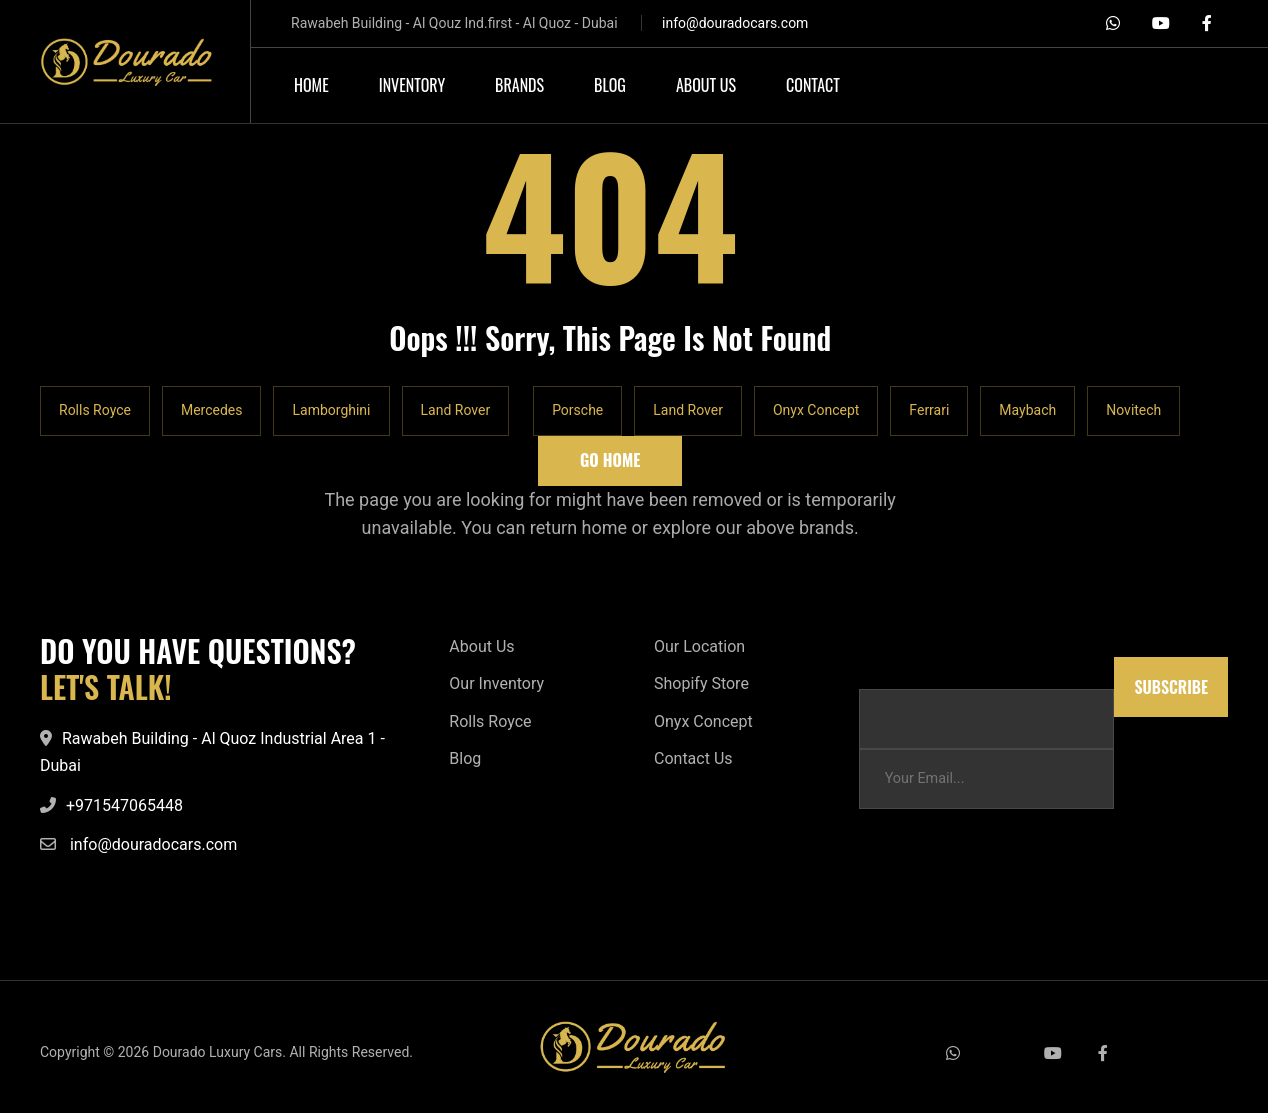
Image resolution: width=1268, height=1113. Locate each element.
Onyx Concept (816, 410)
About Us (481, 646)
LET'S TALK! (106, 687)
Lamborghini (331, 410)
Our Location (699, 646)
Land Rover (456, 410)
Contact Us (693, 758)
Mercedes (212, 410)
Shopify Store (701, 683)
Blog (465, 758)
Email (877, 666)
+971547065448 (124, 805)
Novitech (1133, 410)
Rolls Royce (95, 410)
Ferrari (929, 410)
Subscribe (1171, 687)
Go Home (610, 460)
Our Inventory (496, 683)
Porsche (577, 410)
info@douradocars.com (735, 23)
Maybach (1027, 410)
